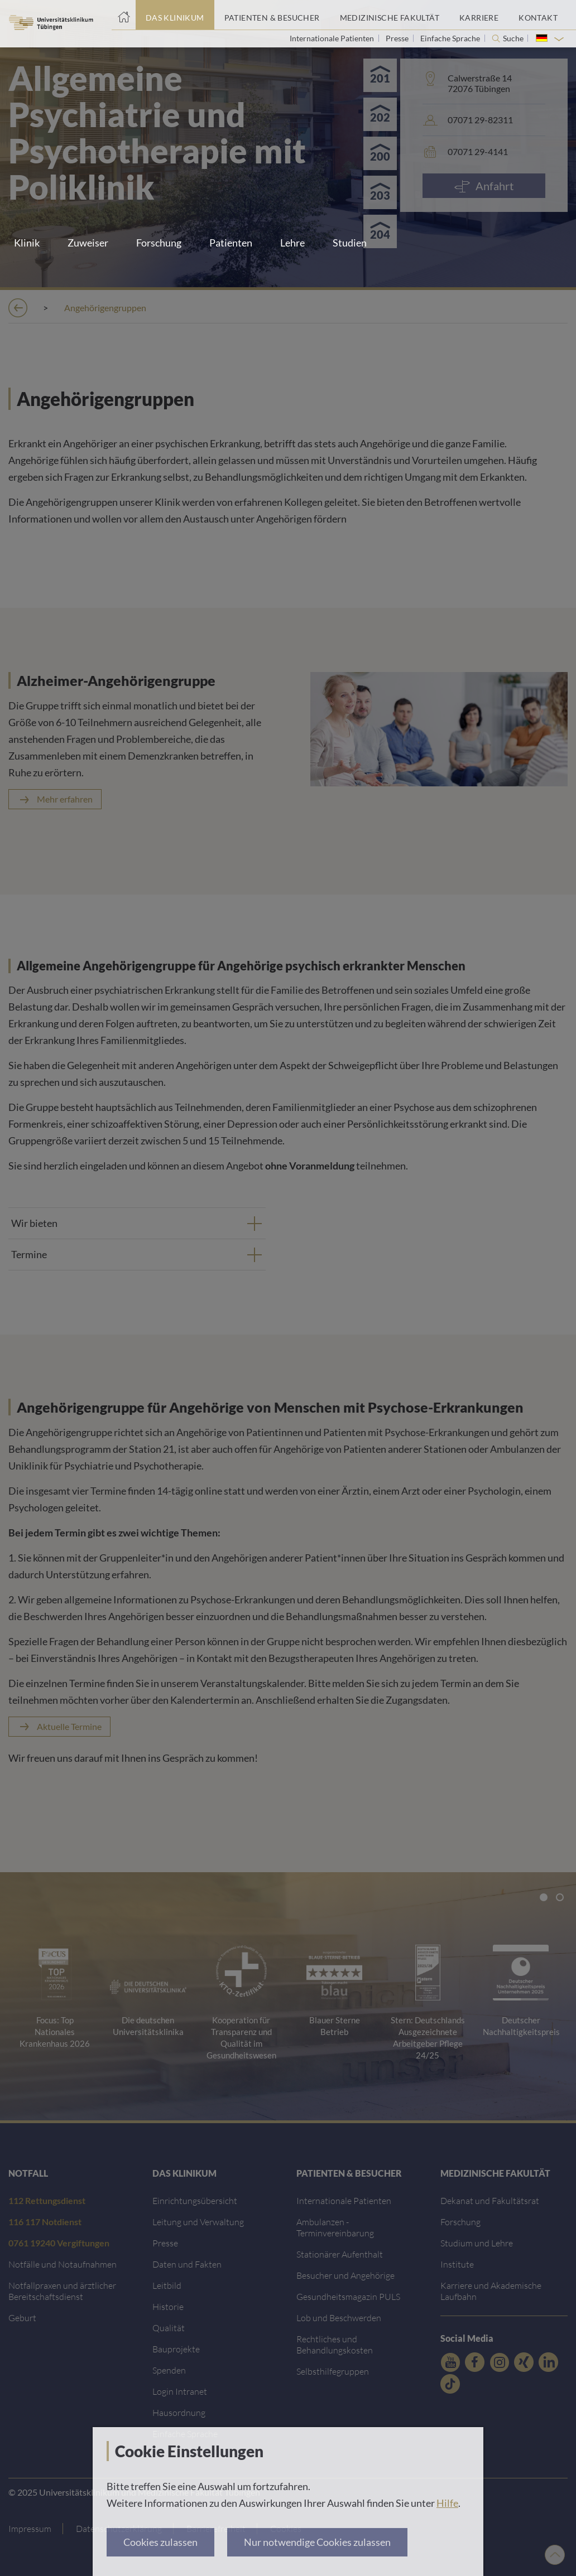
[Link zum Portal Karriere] (478, 15)
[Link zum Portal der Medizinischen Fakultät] (389, 15)
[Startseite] (124, 15)
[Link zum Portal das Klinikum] (175, 15)
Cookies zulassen (160, 2542)
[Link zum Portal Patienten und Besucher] (272, 15)
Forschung (158, 242)
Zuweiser (88, 242)
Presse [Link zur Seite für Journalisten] (398, 38)
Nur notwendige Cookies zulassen (317, 2542)
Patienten (230, 242)
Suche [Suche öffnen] (513, 38)
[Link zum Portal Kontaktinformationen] (538, 15)
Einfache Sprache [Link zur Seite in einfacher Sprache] (451, 38)
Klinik (27, 242)
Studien (350, 242)
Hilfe (447, 2503)
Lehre (292, 242)
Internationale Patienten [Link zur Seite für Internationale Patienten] (333, 38)
